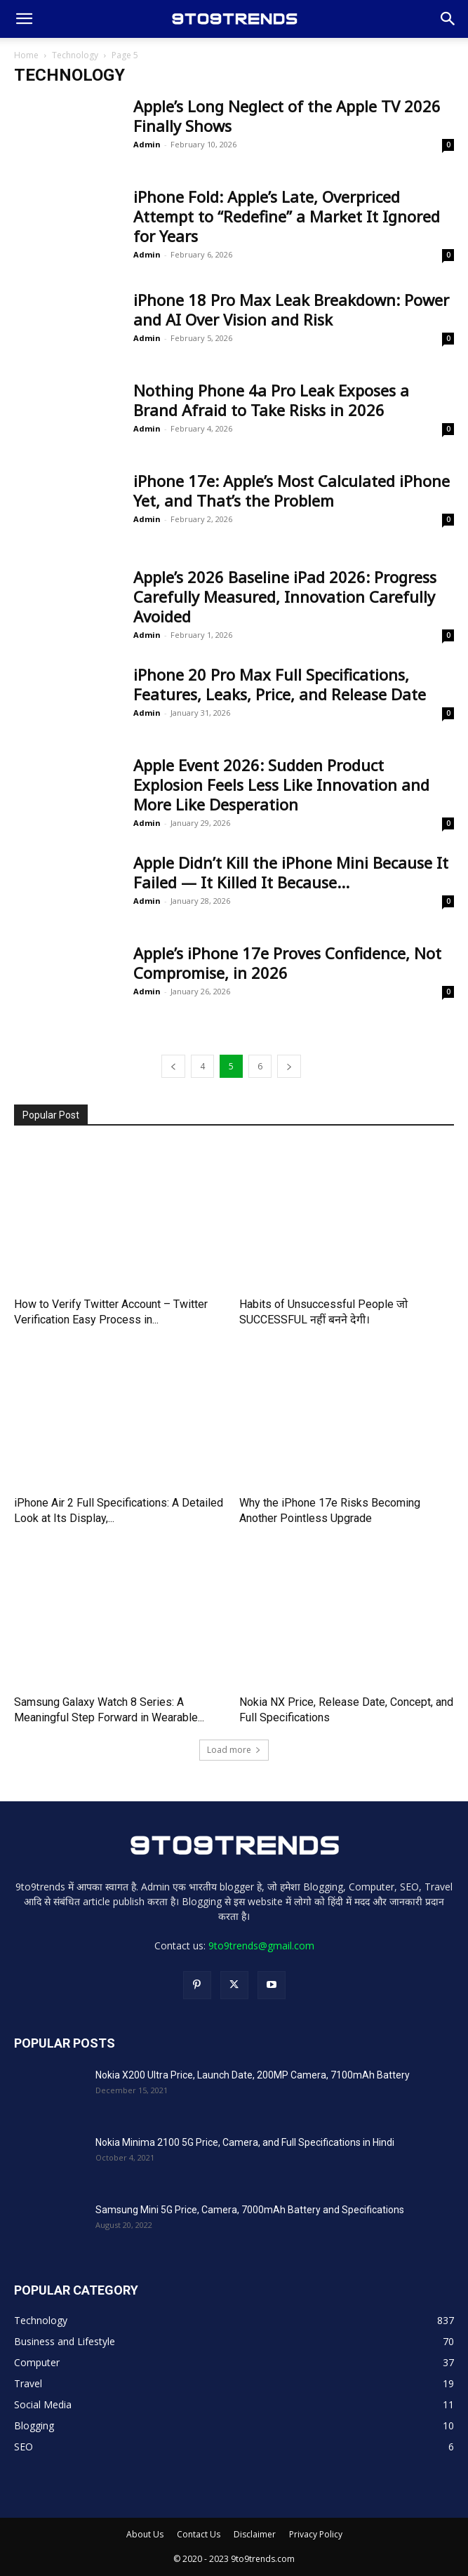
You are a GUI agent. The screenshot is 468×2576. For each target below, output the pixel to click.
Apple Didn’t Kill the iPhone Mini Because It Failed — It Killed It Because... (290, 872)
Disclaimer (255, 2534)
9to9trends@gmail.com (261, 1945)
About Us (144, 2534)
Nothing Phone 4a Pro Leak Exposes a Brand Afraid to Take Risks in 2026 (271, 400)
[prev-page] (173, 1066)
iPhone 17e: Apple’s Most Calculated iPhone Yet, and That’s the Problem (291, 490)
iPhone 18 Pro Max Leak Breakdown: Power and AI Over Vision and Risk (291, 309)
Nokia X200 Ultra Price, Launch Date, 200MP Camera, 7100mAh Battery (252, 2075)
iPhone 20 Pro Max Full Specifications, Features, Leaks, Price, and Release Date (279, 684)
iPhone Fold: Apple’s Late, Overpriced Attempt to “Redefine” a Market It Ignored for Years (286, 216)
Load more (234, 1750)
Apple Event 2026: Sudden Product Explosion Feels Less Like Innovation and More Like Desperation (281, 784)
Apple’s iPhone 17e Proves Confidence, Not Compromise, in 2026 (287, 962)
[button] (23, 19)
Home (26, 55)
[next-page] (289, 1066)
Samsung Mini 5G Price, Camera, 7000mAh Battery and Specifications (249, 2209)
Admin (147, 144)
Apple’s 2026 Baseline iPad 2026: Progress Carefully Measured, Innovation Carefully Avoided (284, 596)
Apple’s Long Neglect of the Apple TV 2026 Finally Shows (287, 115)
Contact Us (198, 2534)
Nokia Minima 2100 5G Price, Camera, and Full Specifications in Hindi (244, 2142)
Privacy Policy (315, 2534)
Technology (75, 55)
